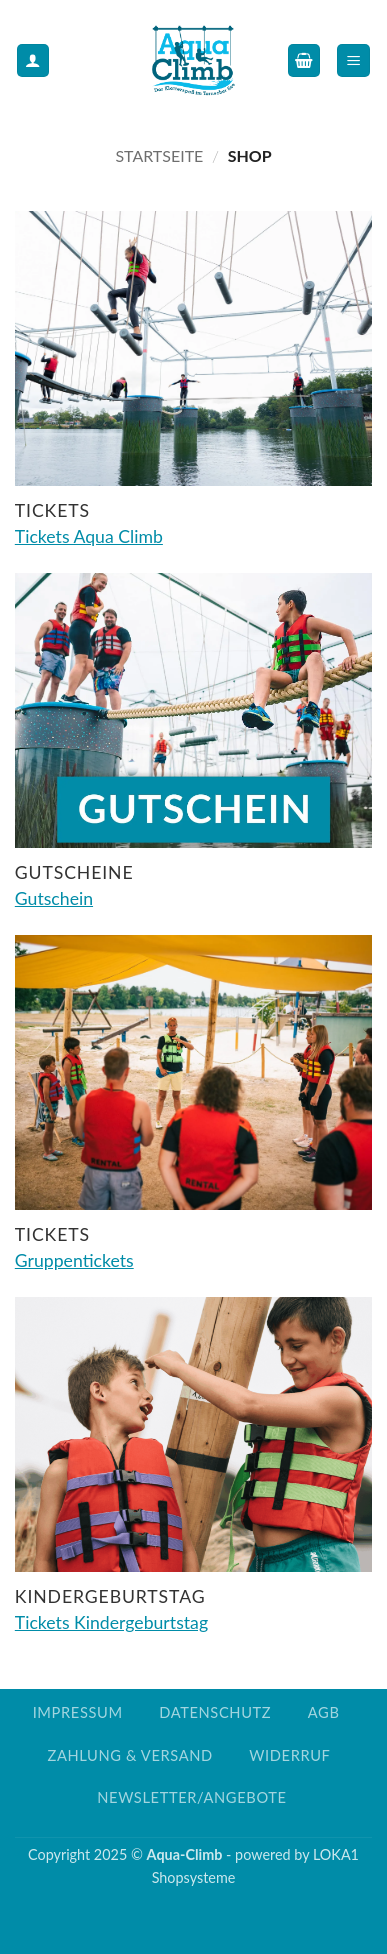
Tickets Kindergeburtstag (111, 1622)
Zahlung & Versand (129, 1755)
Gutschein (54, 898)
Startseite (159, 155)
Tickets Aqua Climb (89, 536)
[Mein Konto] (33, 60)
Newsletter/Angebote (191, 1797)
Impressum (78, 1712)
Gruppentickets (74, 1260)
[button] (304, 60)
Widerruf (289, 1755)
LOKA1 (336, 1854)
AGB (324, 1712)
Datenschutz (215, 1712)
